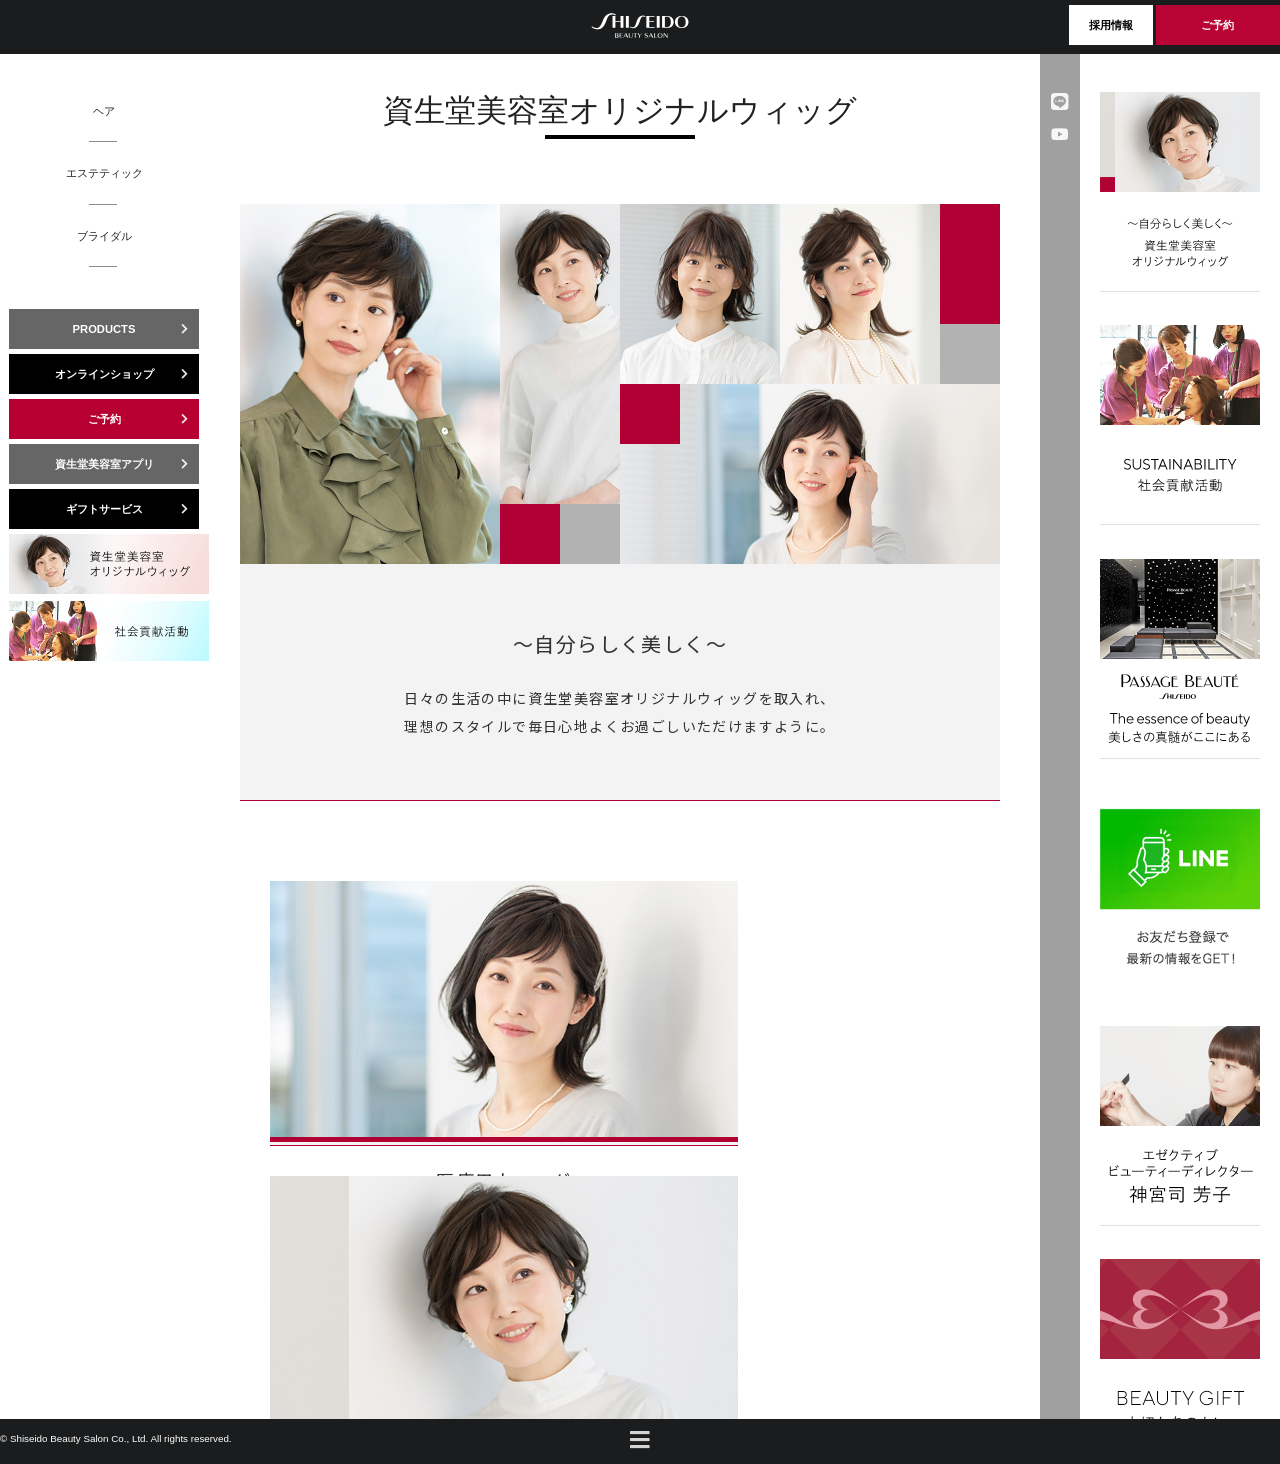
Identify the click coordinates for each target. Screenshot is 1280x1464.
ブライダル (104, 235)
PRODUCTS (136, 329)
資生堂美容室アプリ (127, 464)
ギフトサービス (133, 509)
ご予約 (1217, 25)
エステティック (104, 172)
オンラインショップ (127, 374)
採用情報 (1111, 25)
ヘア (104, 110)
